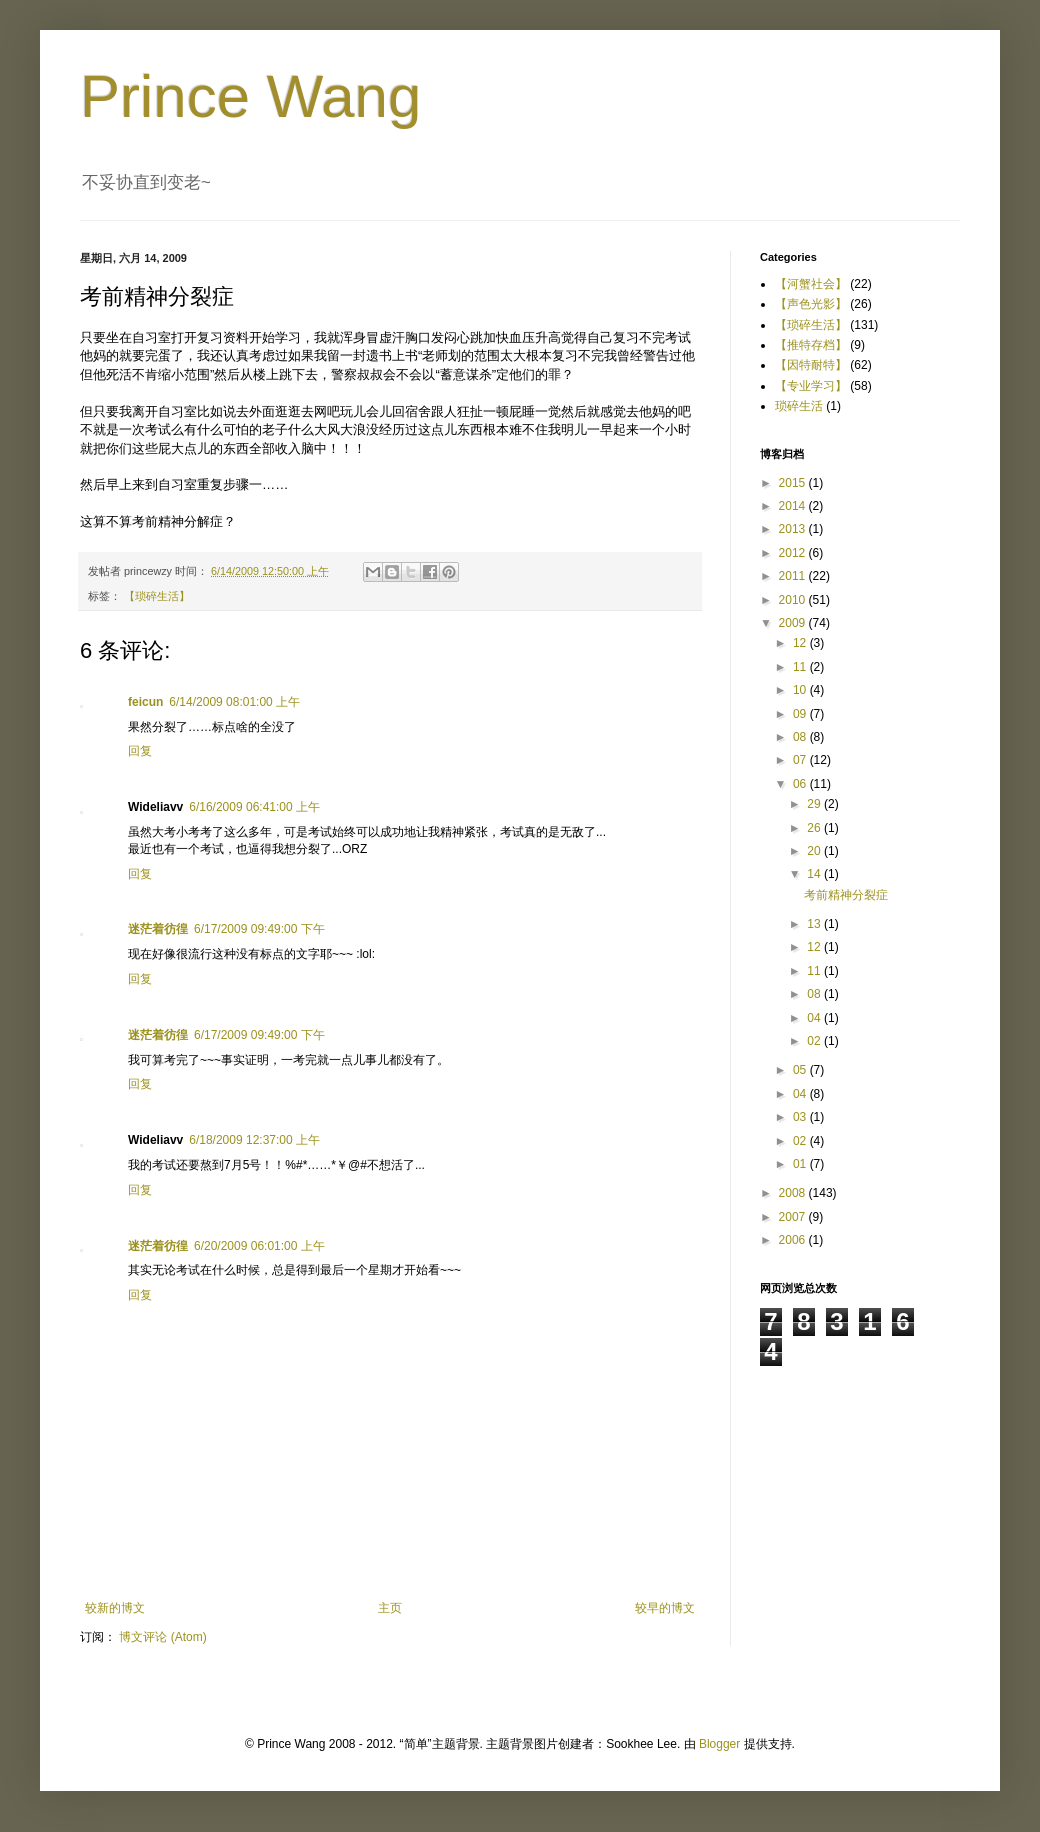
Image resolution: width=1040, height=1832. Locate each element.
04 (815, 1018)
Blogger (719, 1744)
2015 (794, 483)
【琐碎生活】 (157, 596)
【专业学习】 (811, 386)
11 (801, 667)
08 (801, 737)
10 (801, 690)
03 (801, 1117)
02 (815, 1041)
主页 (390, 1608)
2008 (794, 1193)
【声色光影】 (811, 304)
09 (801, 714)
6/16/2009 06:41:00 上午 (254, 807)
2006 (794, 1240)
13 (815, 924)
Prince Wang (250, 96)
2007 (794, 1217)
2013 (794, 529)
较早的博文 (665, 1608)
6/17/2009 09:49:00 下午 (259, 929)
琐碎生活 (799, 406)
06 (801, 784)
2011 (794, 576)
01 (801, 1164)
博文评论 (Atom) (162, 1637)
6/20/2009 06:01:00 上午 (259, 1246)
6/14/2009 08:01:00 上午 (234, 702)
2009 (794, 623)
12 (801, 643)
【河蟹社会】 (811, 284)
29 (815, 804)
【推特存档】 (811, 345)
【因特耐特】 (811, 365)
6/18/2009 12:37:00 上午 (254, 1140)
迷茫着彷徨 (158, 929)
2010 (794, 600)
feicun (145, 702)
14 (815, 874)
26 (815, 828)
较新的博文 (115, 1608)
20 (815, 851)
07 (801, 760)
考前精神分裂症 (846, 895)
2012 (794, 553)
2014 (794, 506)
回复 (140, 751)
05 (801, 1070)
